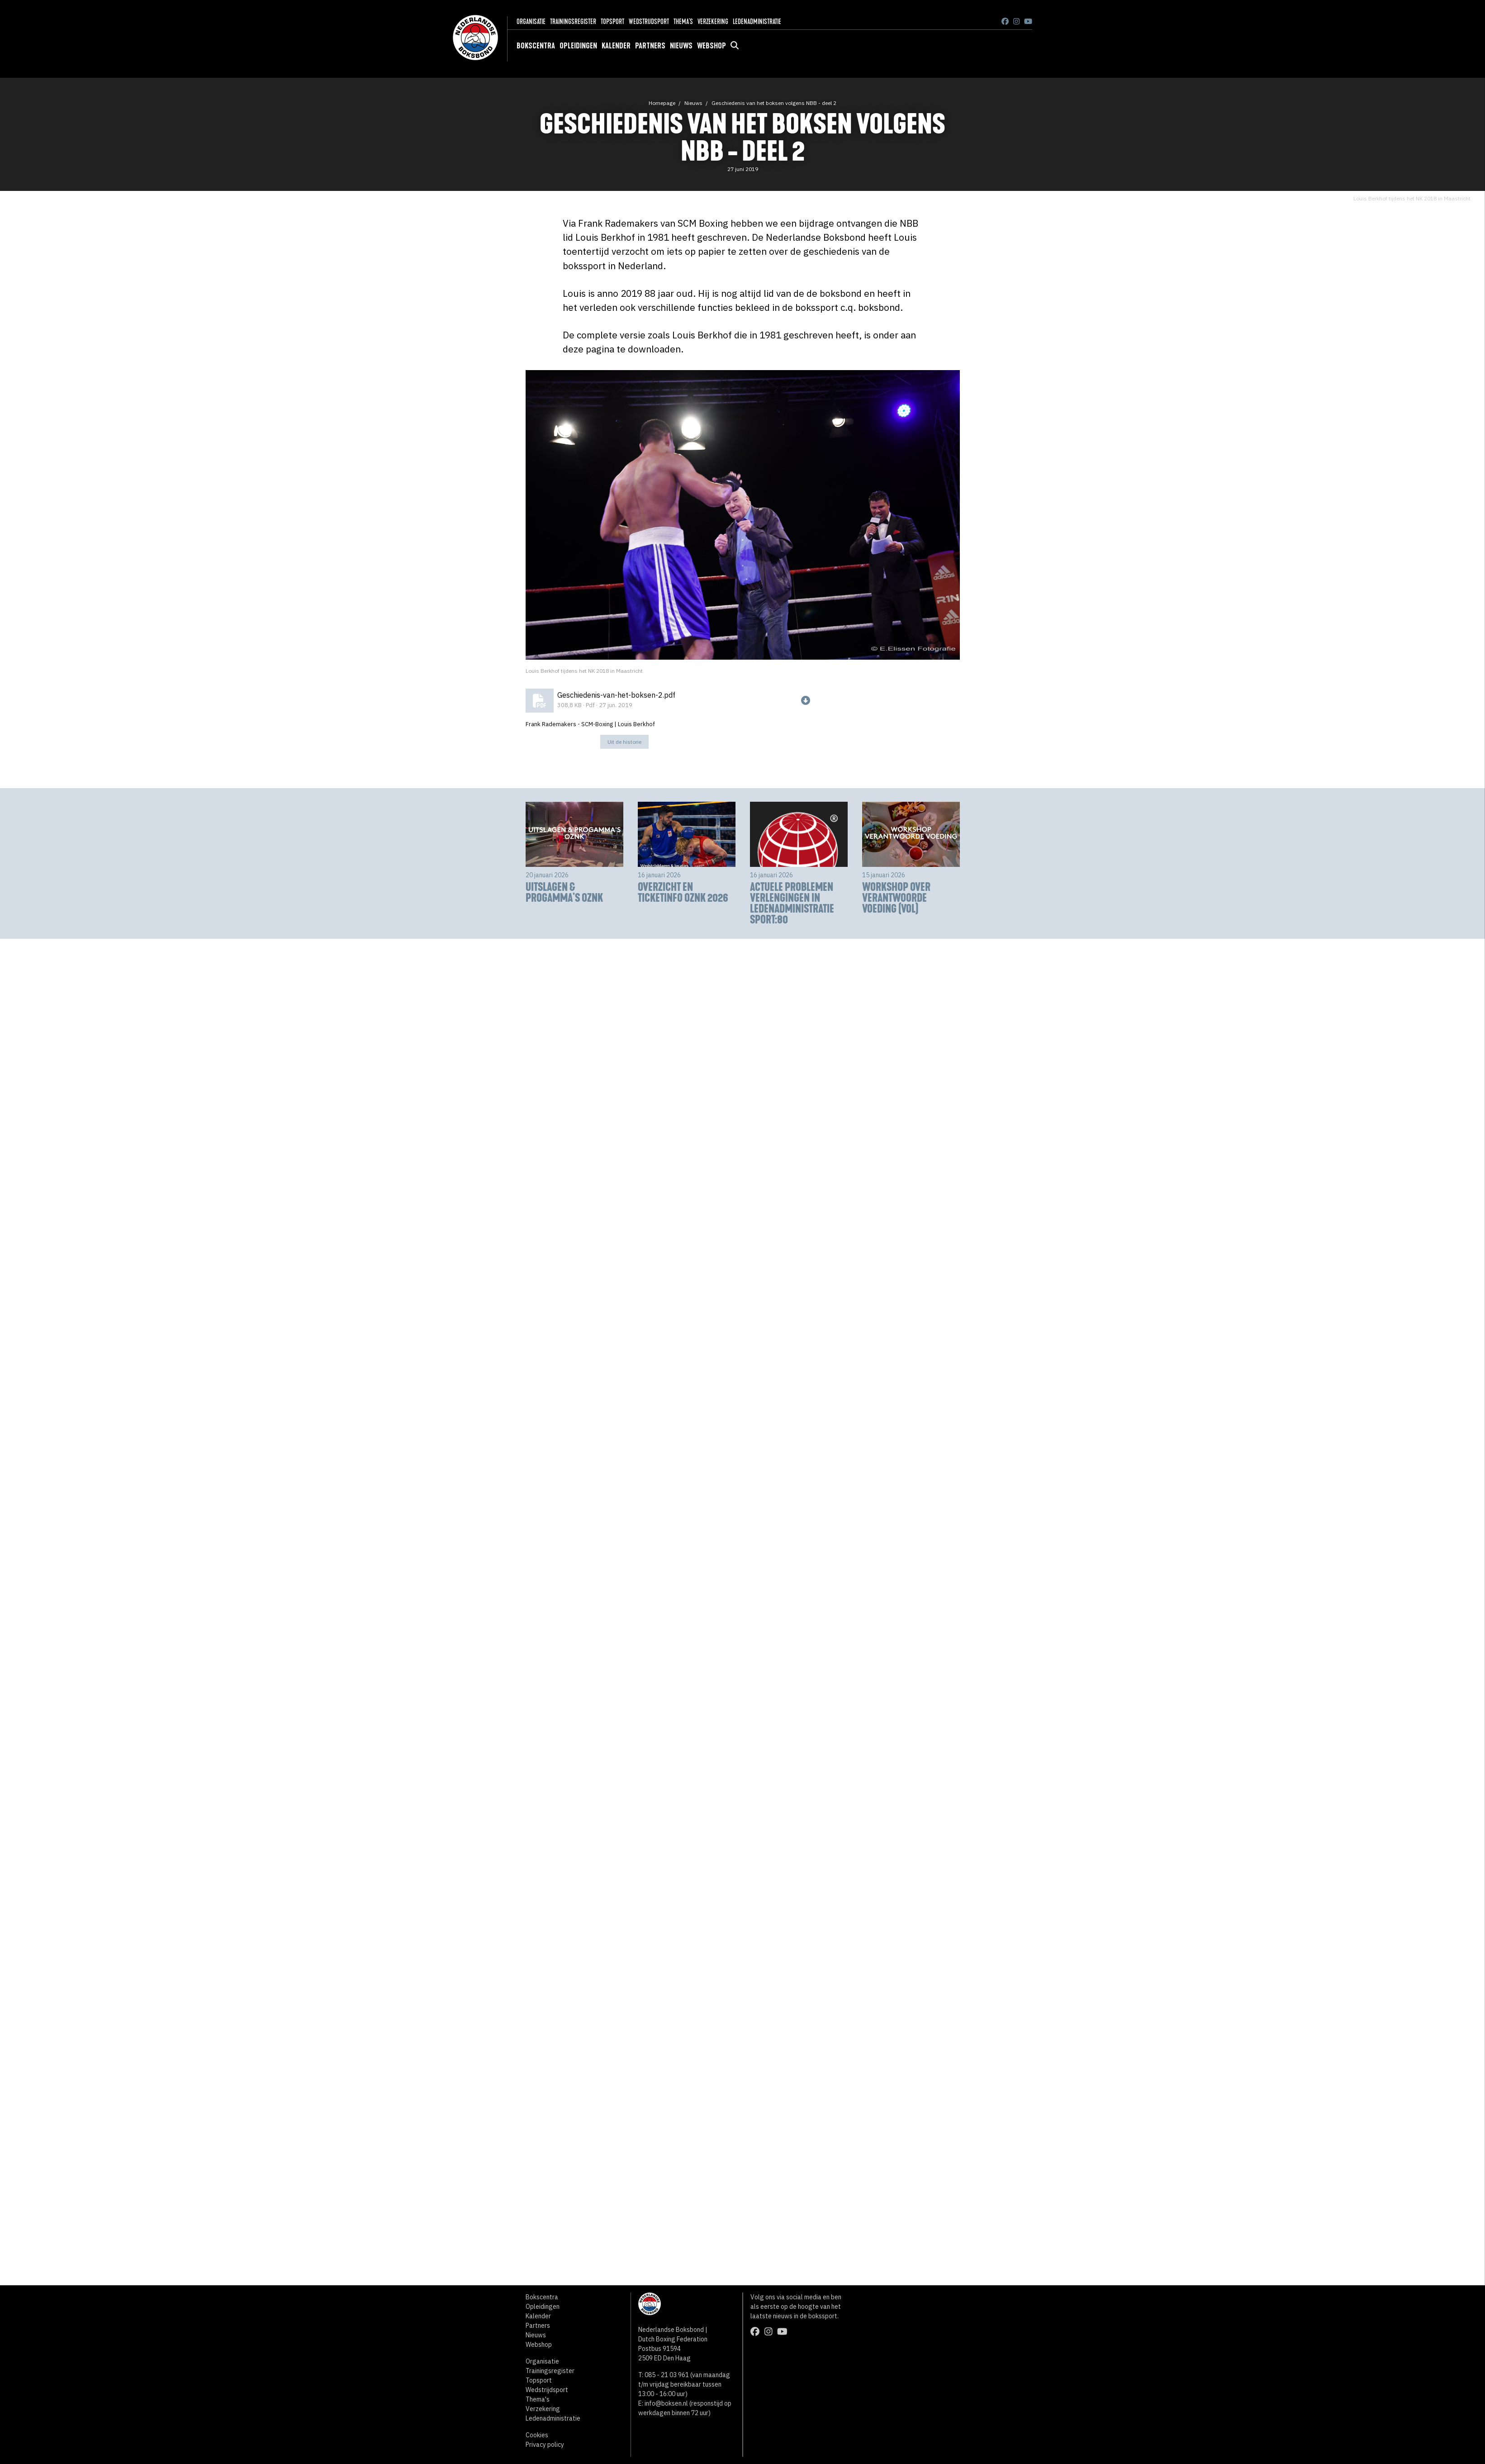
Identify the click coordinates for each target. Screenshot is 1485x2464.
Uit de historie (624, 741)
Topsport (612, 21)
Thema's (683, 21)
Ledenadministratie (757, 21)
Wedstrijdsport (649, 21)
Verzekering (712, 21)
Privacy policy (545, 2444)
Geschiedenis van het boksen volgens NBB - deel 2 (774, 103)
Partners (650, 46)
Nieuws (681, 46)
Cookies (537, 2435)
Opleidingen (578, 46)
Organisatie (531, 21)
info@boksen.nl (666, 2403)
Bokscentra (536, 46)
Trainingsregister (573, 21)
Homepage (662, 103)
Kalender (616, 46)
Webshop (711, 46)
